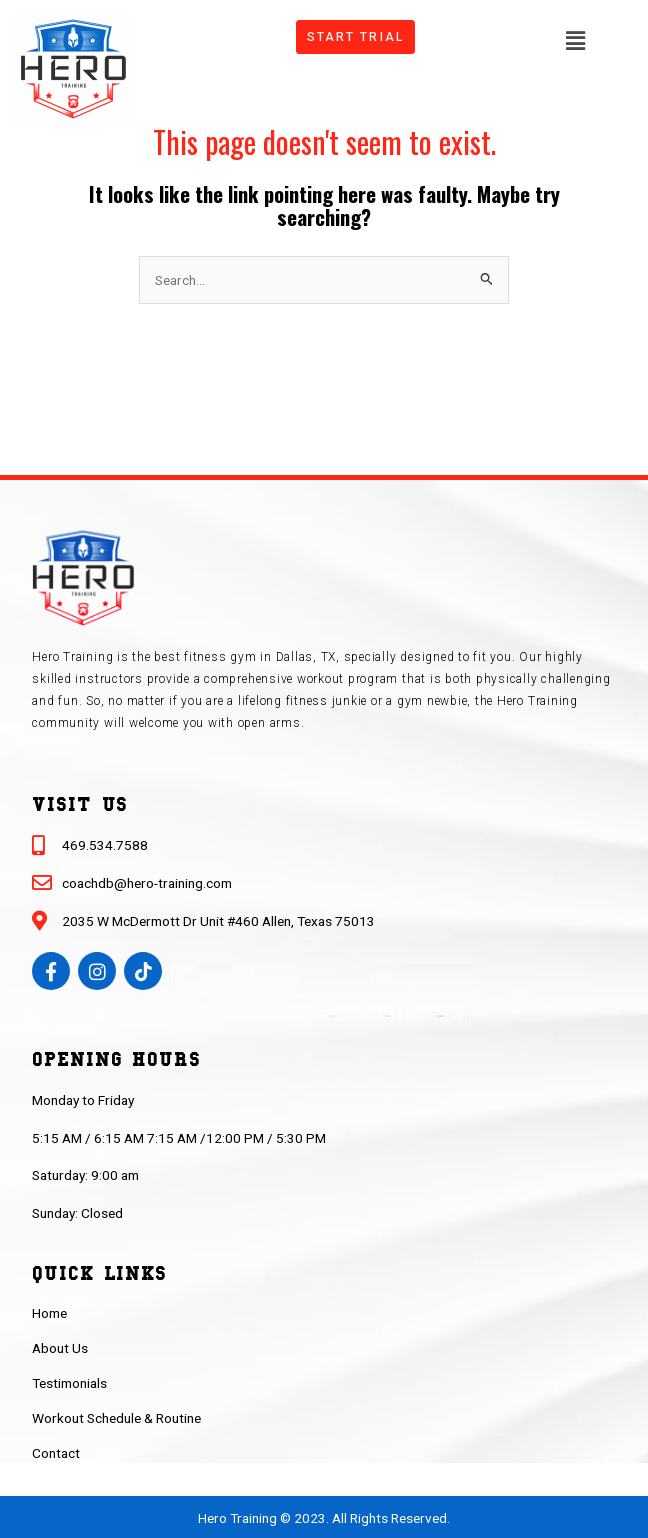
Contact (56, 1453)
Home (49, 1313)
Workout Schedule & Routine (116, 1418)
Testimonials (69, 1383)
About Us (60, 1348)
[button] (575, 39)
